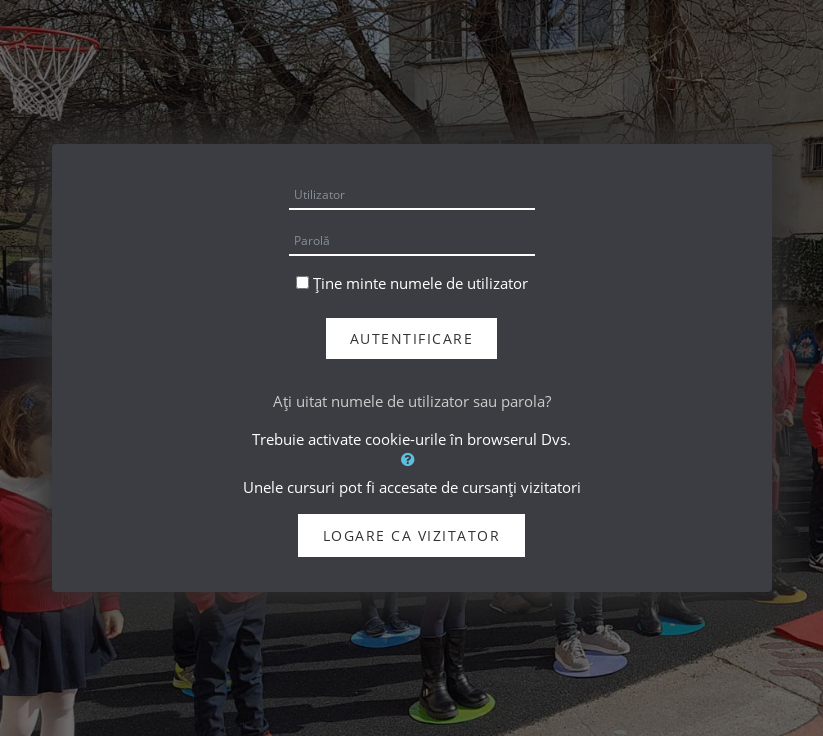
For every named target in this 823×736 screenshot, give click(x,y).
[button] (412, 459)
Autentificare (412, 338)
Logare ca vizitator (412, 535)
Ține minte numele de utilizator (420, 283)
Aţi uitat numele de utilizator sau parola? (412, 401)
